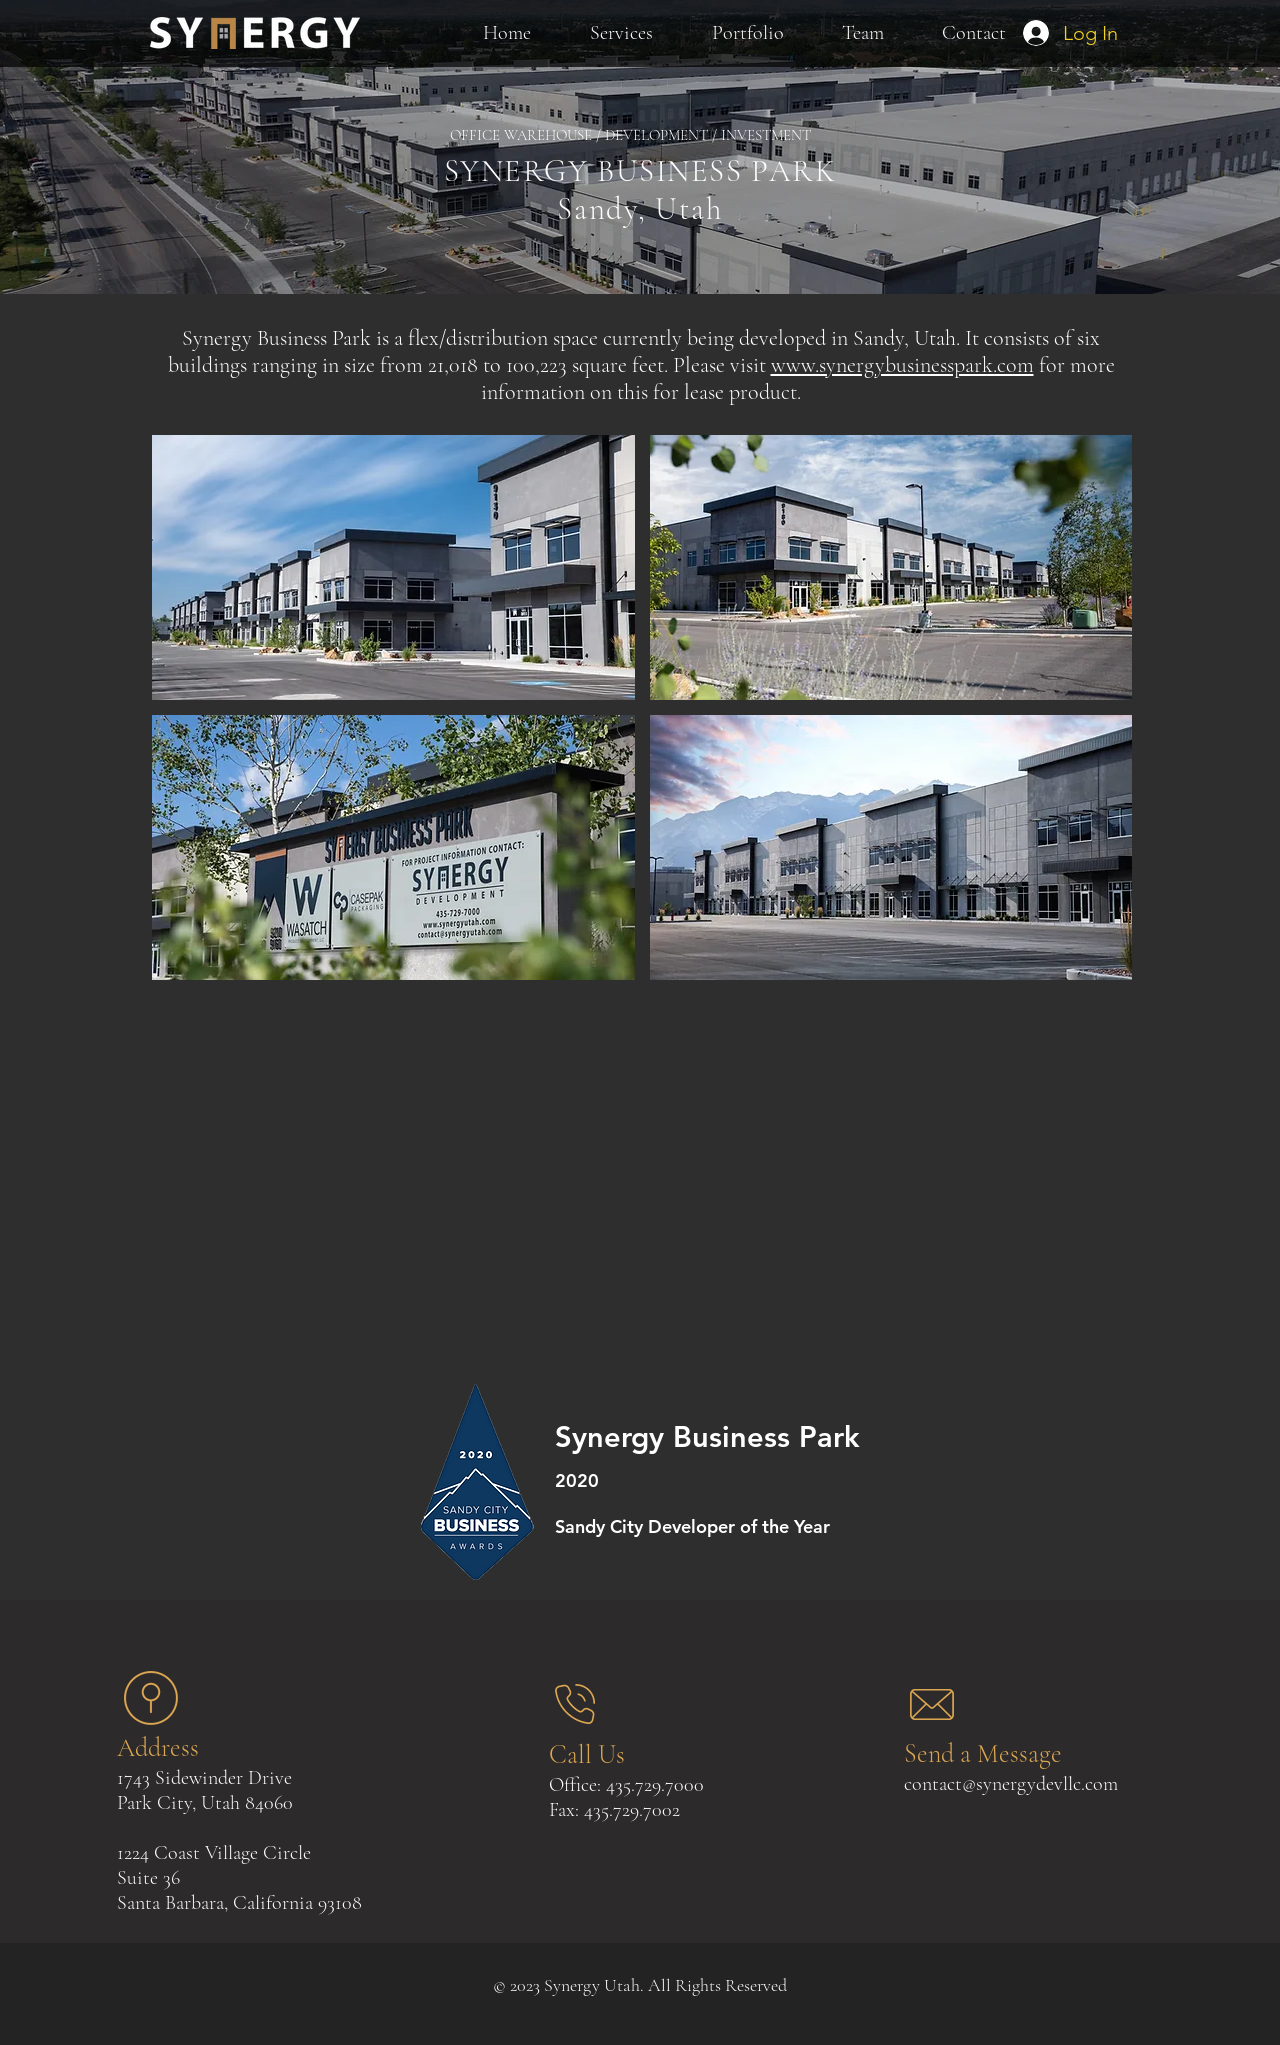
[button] (393, 567)
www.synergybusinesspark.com (902, 365)
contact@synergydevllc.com (1011, 1784)
